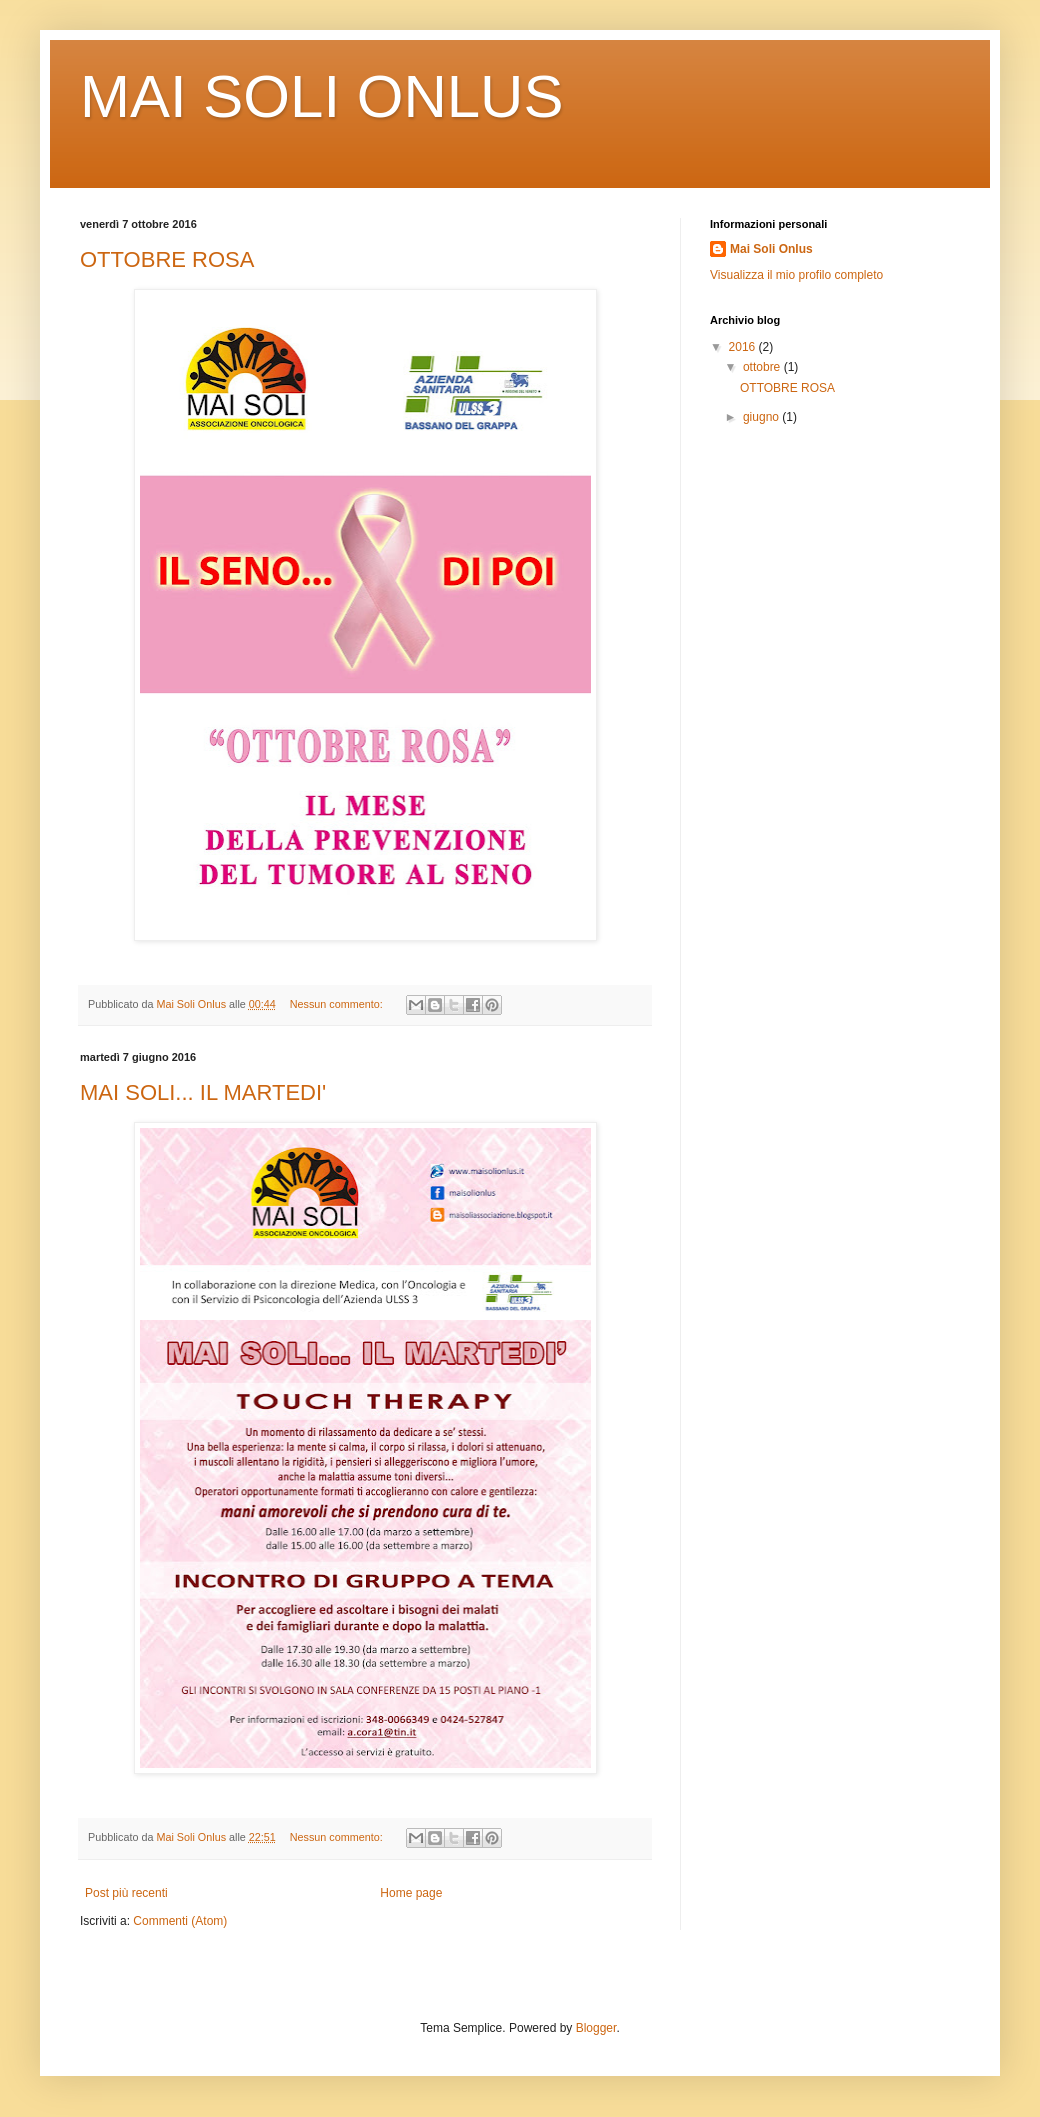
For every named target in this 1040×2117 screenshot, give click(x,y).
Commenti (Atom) (180, 1921)
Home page (411, 1893)
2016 (744, 347)
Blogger (596, 2028)
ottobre (763, 367)
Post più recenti (126, 1893)
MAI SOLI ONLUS (321, 96)
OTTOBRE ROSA (167, 259)
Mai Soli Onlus (771, 249)
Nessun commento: (338, 1004)
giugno (762, 417)
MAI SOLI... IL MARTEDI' (203, 1092)
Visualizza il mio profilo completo (796, 275)
